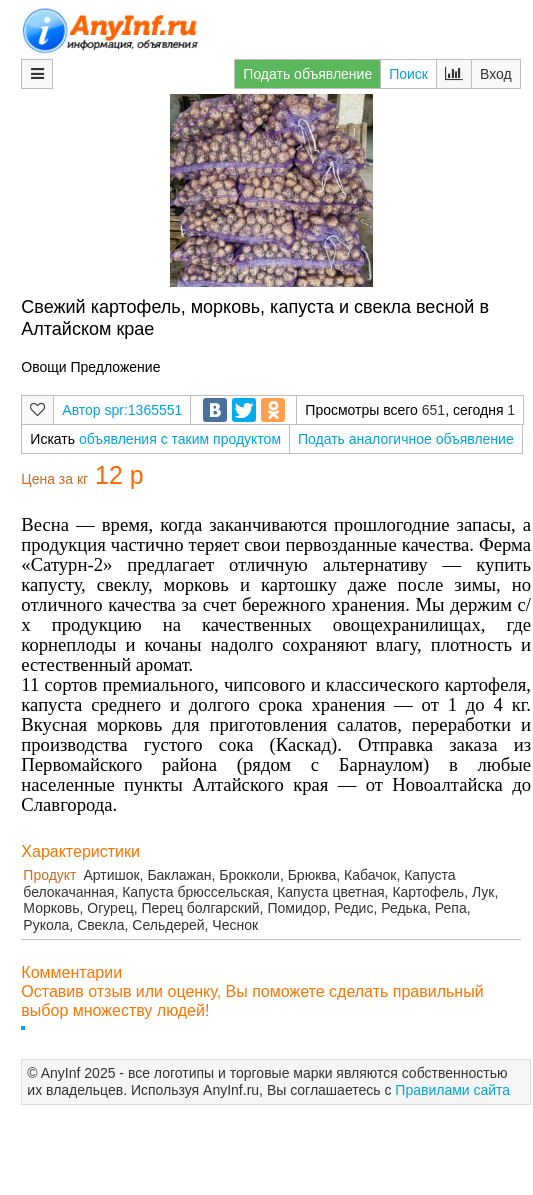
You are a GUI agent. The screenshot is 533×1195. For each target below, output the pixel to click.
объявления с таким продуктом (180, 439)
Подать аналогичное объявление (406, 439)
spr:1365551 (144, 410)
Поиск (408, 74)
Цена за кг (54, 479)
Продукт (49, 875)
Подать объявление (307, 74)
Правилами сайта (452, 1090)
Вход (496, 74)
